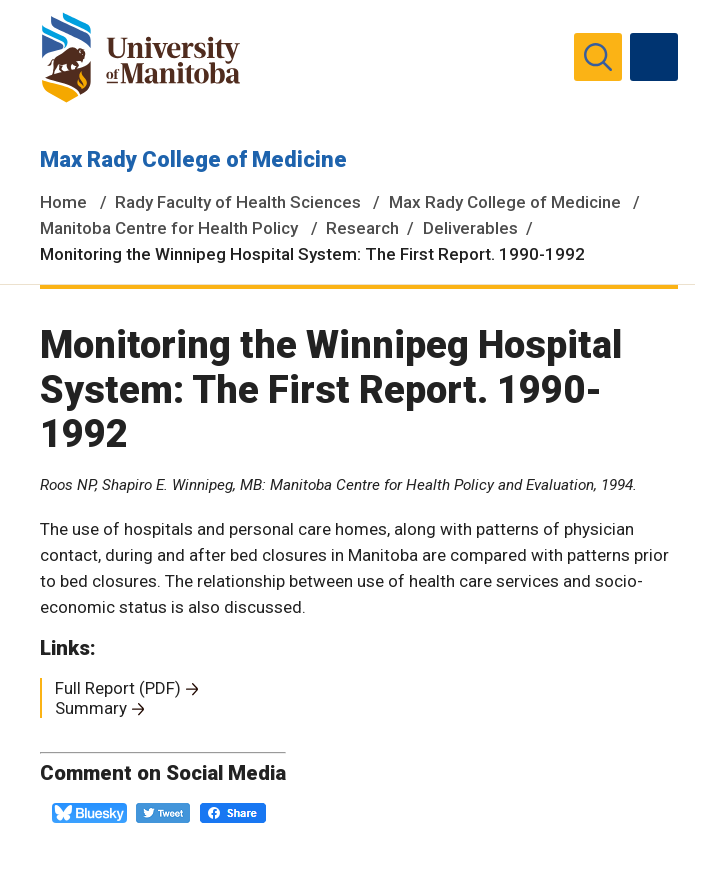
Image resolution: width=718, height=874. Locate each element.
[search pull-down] (598, 57)
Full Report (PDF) (118, 688)
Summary (91, 708)
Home (63, 202)
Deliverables (470, 228)
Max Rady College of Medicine (193, 159)
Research (362, 228)
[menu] (654, 57)
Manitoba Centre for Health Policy (169, 228)
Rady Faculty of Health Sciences (238, 202)
